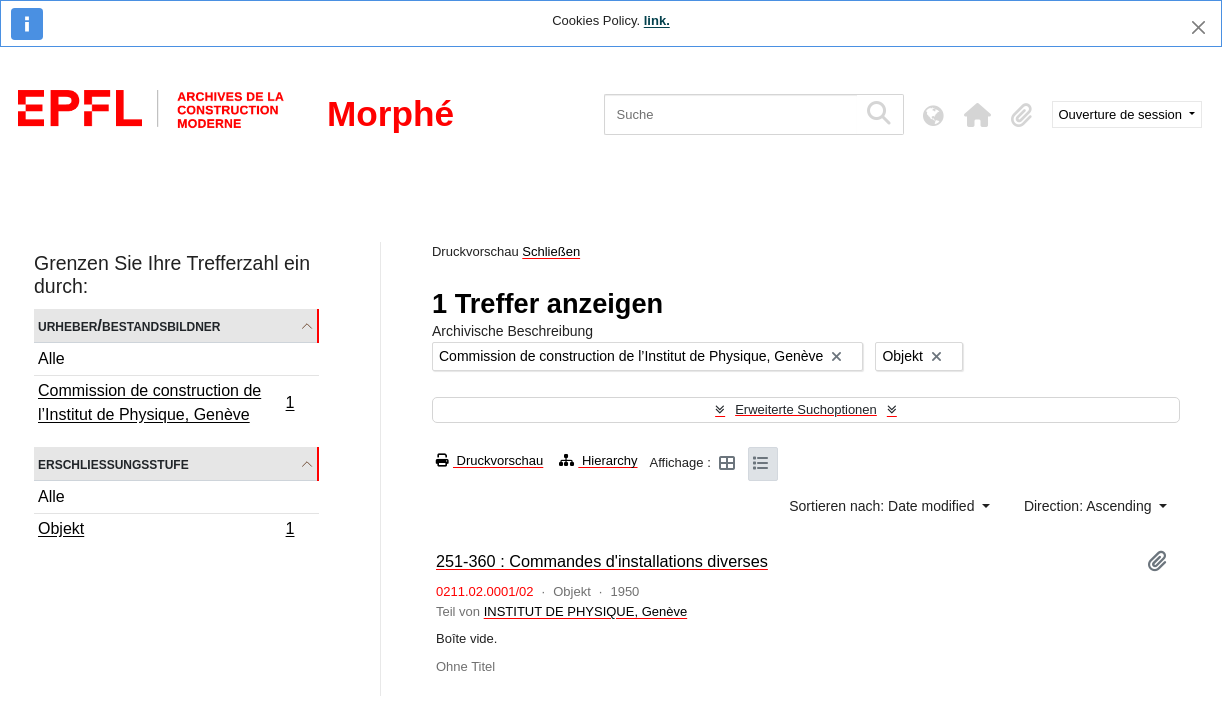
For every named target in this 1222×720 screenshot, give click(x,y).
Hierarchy (598, 460)
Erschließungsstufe (113, 463)
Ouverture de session (1122, 114)
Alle (51, 358)
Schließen (551, 251)
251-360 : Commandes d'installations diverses (602, 561)
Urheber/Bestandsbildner (129, 325)
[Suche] (730, 114)
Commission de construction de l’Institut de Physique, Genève (166, 402)
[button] (978, 115)
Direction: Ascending (1090, 506)
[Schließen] (1198, 27)
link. (657, 20)
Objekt (166, 531)
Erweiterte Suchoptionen (806, 409)
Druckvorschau (489, 460)
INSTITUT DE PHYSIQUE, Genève (585, 611)
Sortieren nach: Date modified (883, 506)
